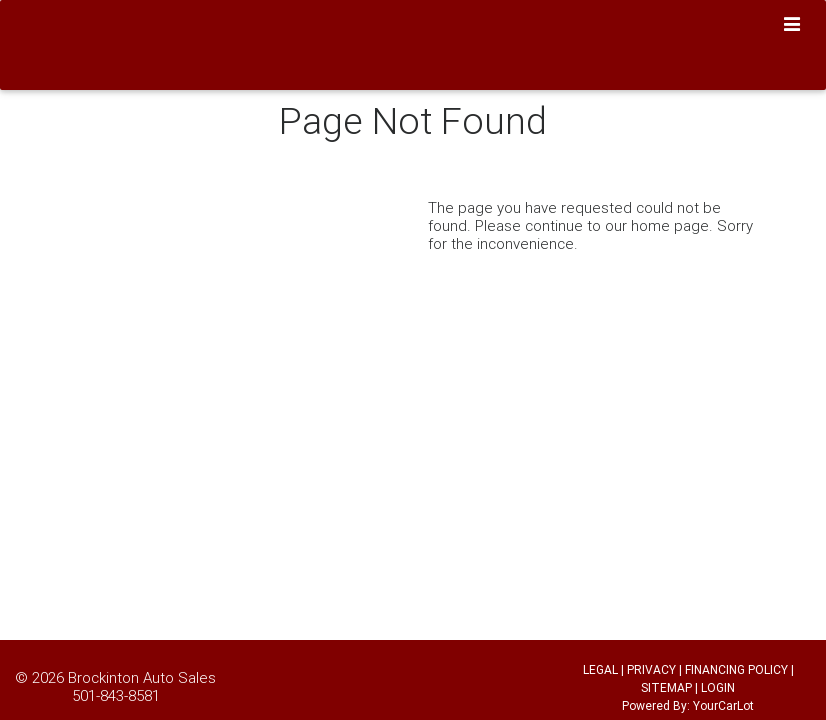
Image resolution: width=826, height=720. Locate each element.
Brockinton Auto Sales (142, 677)
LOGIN (718, 687)
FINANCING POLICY (736, 669)
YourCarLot (723, 705)
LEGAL (600, 669)
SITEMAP (666, 687)
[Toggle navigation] (792, 25)
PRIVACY (651, 669)
